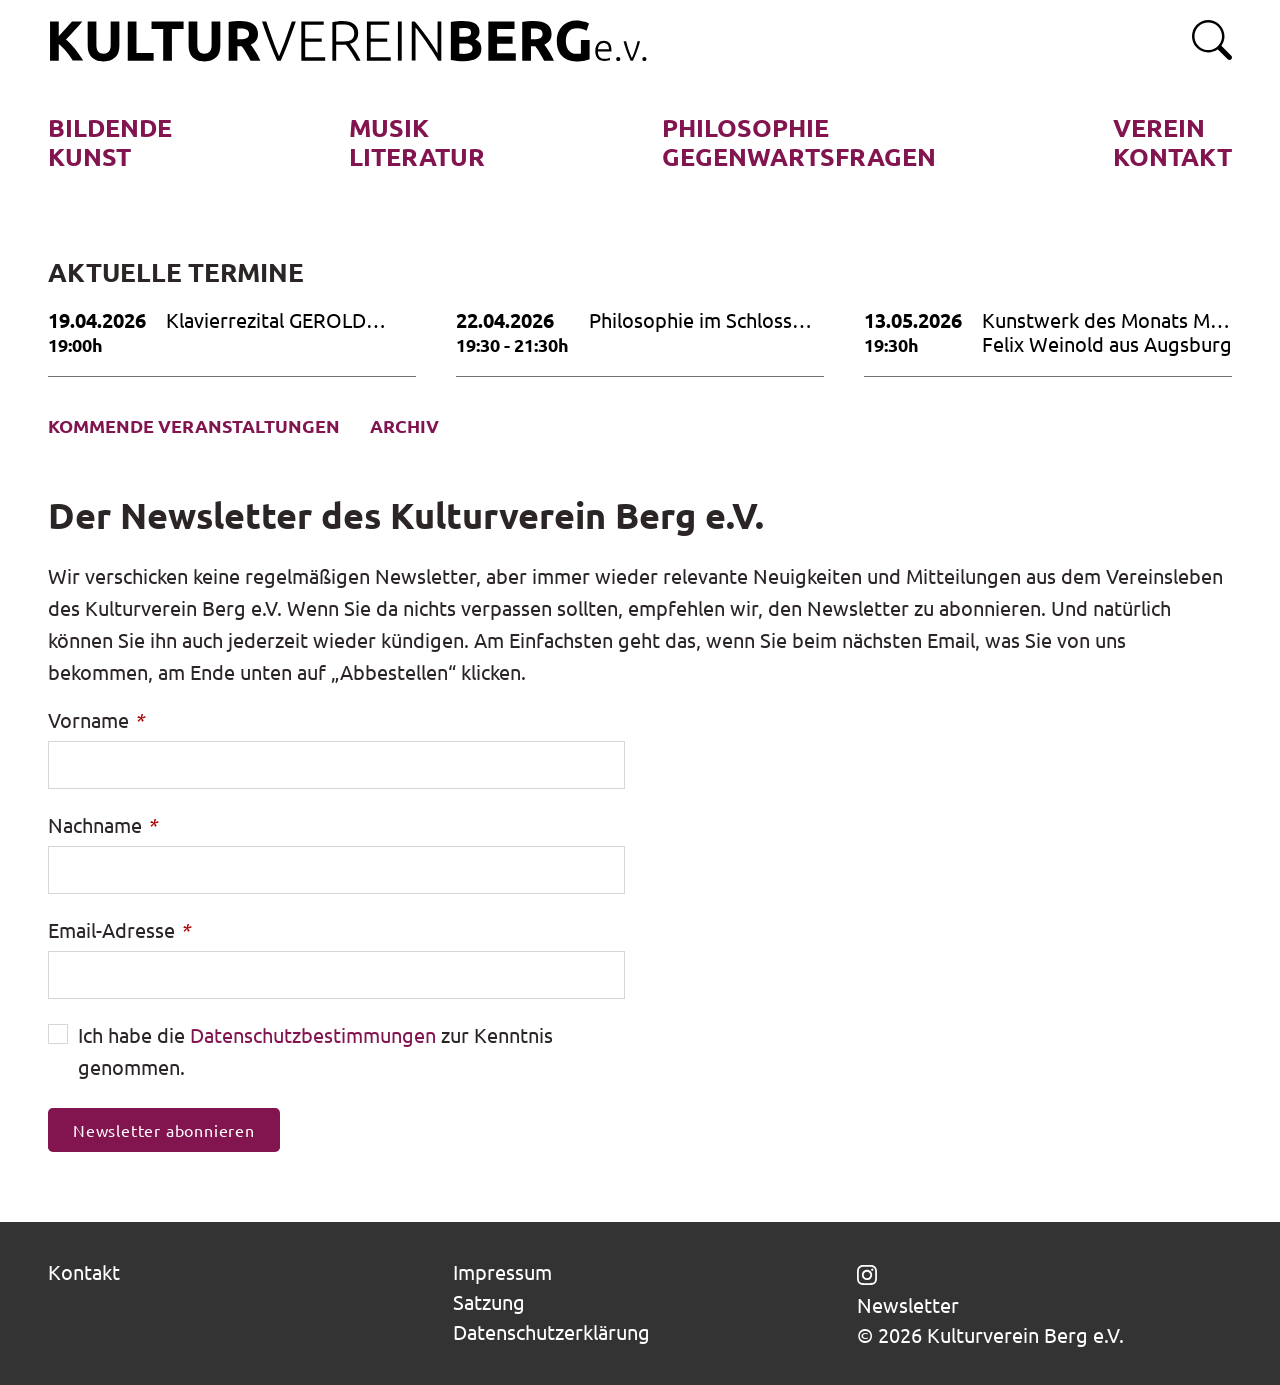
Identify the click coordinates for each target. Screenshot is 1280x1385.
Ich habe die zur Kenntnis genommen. (315, 1050)
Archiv (404, 426)
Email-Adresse (119, 929)
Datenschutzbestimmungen (313, 1034)
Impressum (502, 1271)
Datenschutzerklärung (551, 1331)
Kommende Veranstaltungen (194, 426)
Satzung (489, 1301)
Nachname (102, 824)
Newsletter (908, 1305)
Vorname (96, 719)
